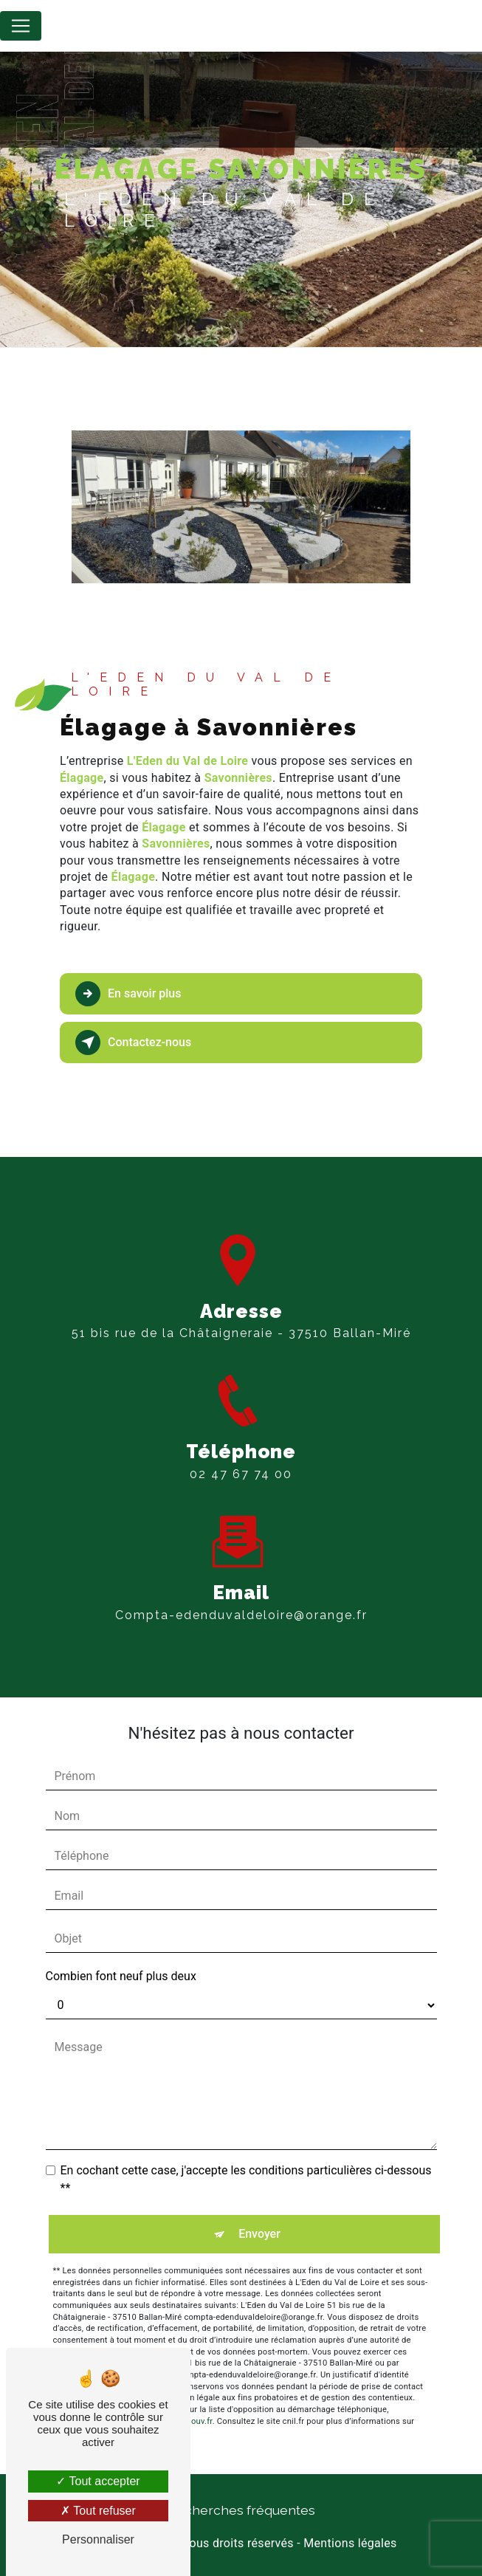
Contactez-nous (133, 1042)
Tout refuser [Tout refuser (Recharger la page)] (98, 2510)
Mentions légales (349, 2543)
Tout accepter (98, 2481)
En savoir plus (128, 993)
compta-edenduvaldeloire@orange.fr (241, 1597)
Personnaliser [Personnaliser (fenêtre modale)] (98, 2539)
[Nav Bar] (20, 26)
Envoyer (259, 2234)
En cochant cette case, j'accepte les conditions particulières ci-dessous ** (246, 2179)
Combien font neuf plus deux (121, 1976)
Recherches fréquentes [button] (241, 2510)
